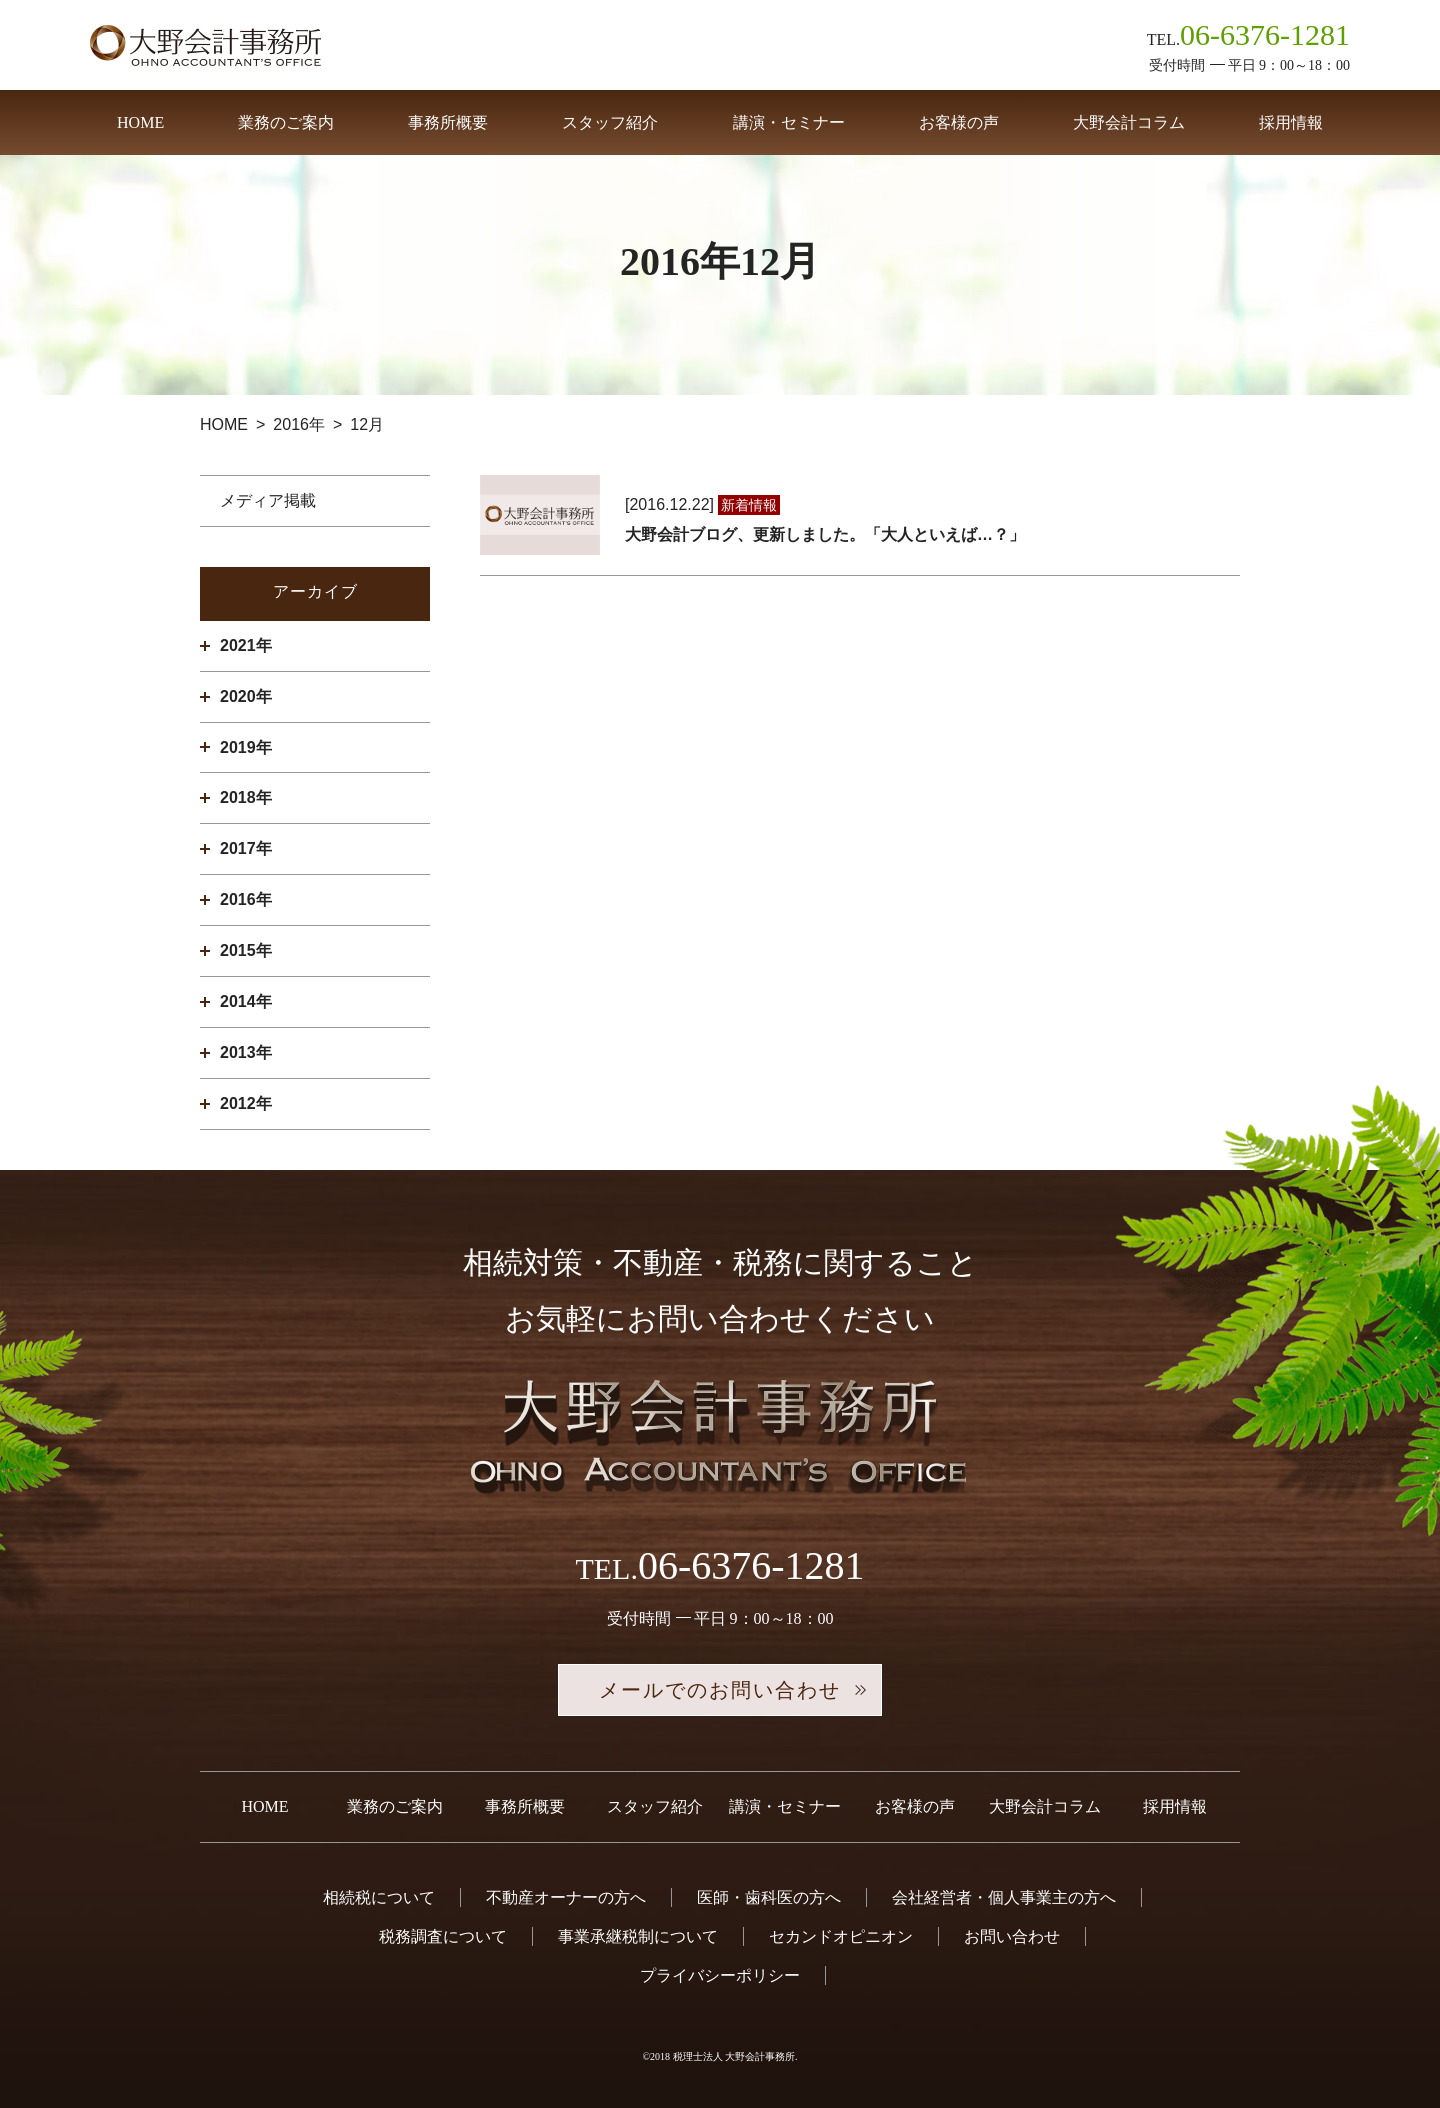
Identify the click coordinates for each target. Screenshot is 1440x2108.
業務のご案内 (286, 122)
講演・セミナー (789, 122)
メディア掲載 (268, 500)
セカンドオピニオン (841, 1936)
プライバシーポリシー (720, 1975)
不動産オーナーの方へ (566, 1897)
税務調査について (443, 1936)
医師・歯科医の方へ (769, 1897)
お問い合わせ (1012, 1936)
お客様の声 (959, 122)
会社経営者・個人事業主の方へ (1004, 1897)
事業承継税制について (638, 1936)
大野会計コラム (1129, 122)
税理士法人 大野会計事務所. (735, 2056)
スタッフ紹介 (610, 122)
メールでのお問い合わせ (720, 1690)
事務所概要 (448, 122)
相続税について (379, 1897)
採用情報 (1291, 122)
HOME (140, 122)
